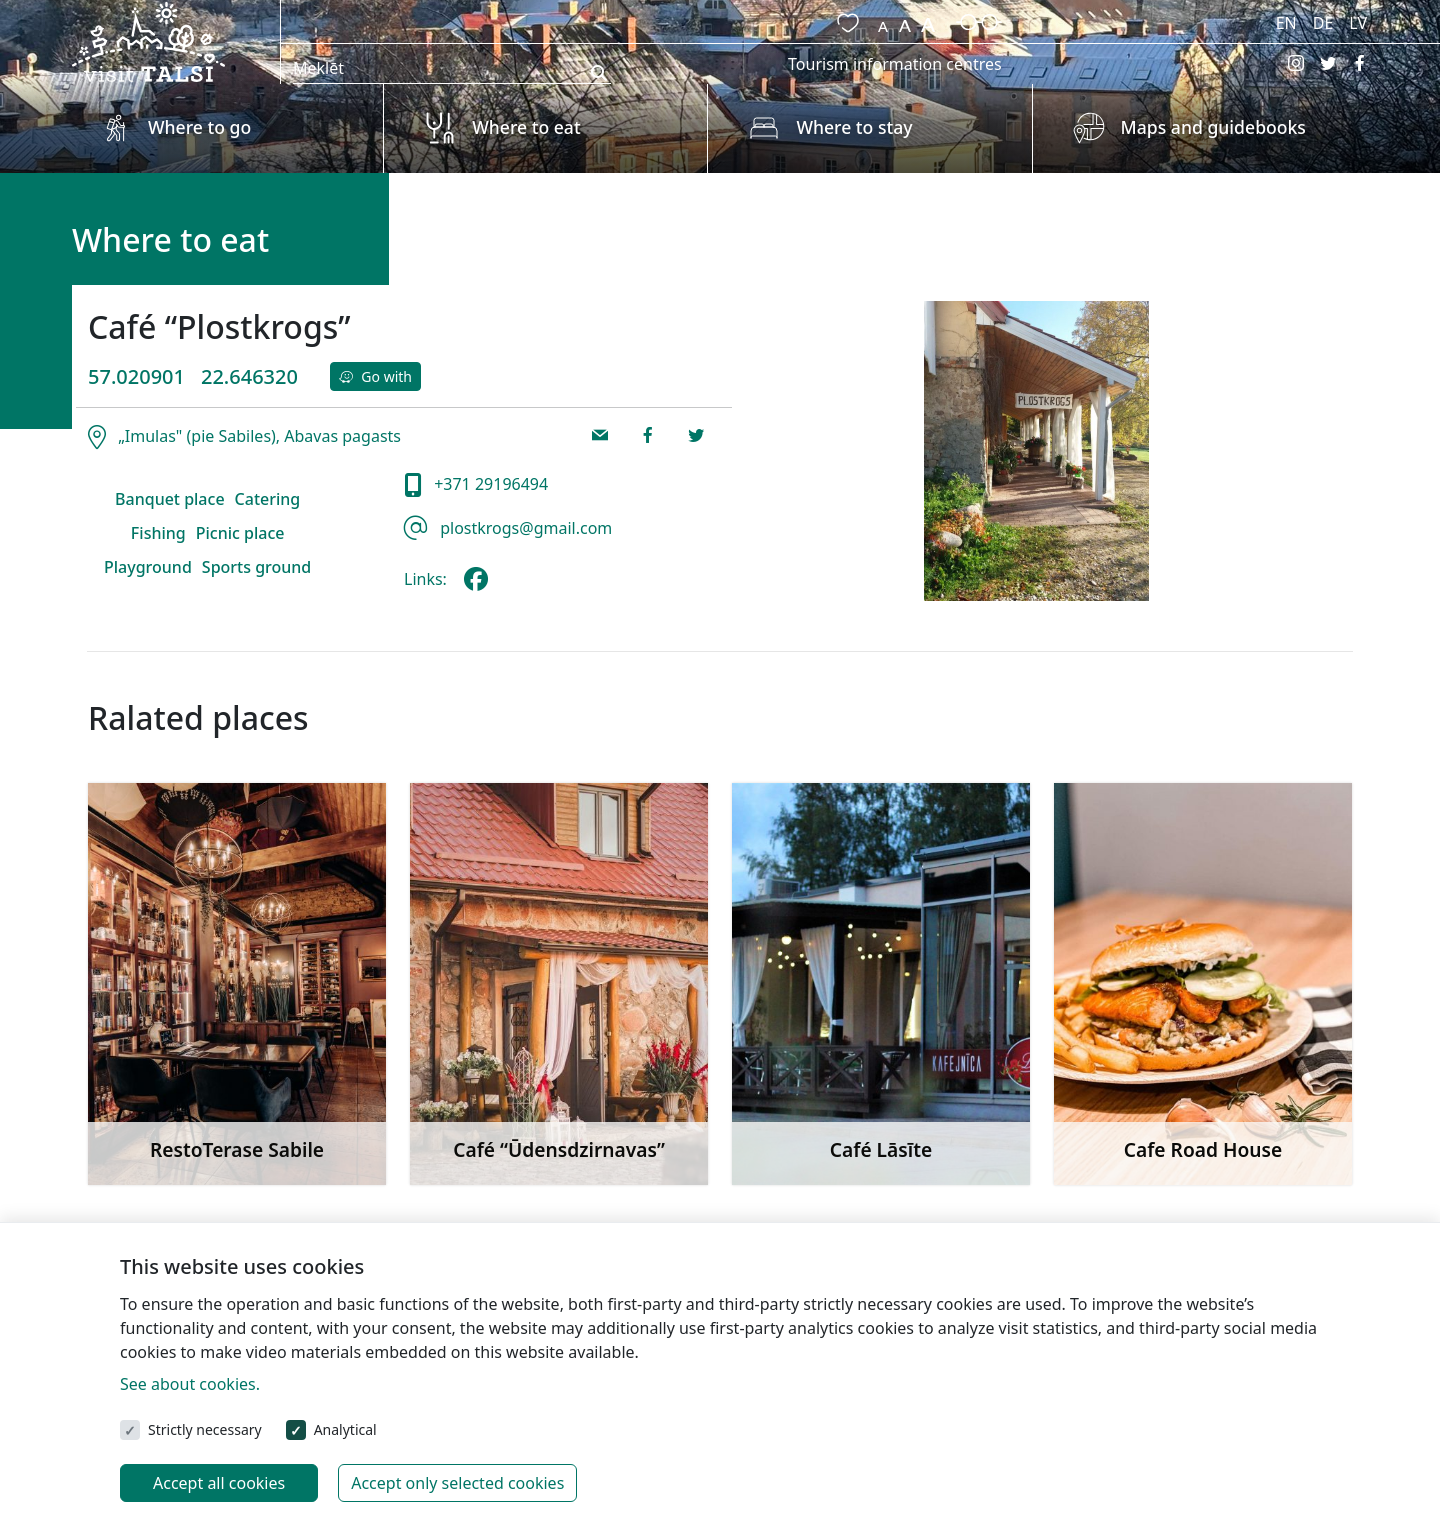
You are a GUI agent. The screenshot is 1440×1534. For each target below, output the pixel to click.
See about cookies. (190, 1384)
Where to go (199, 127)
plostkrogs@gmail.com (524, 528)
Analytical (345, 1429)
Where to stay (854, 127)
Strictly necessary (205, 1429)
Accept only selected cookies (457, 1483)
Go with (375, 376)
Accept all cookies (219, 1483)
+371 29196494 (489, 484)
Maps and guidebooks (1213, 127)
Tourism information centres (895, 64)
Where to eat (526, 127)
